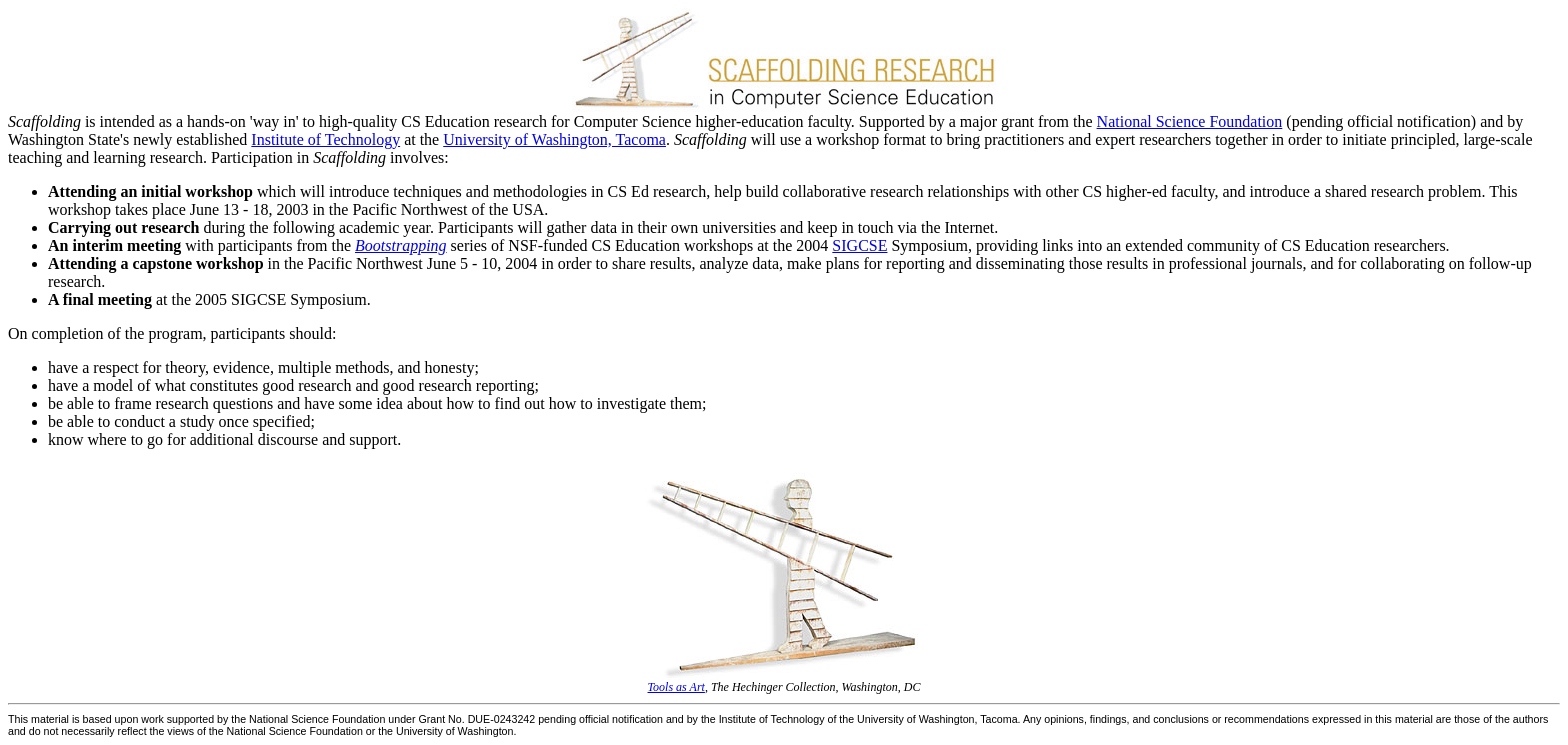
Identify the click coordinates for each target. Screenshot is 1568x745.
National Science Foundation (1190, 121)
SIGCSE (859, 245)
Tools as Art (676, 687)
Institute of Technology (325, 139)
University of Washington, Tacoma (554, 139)
